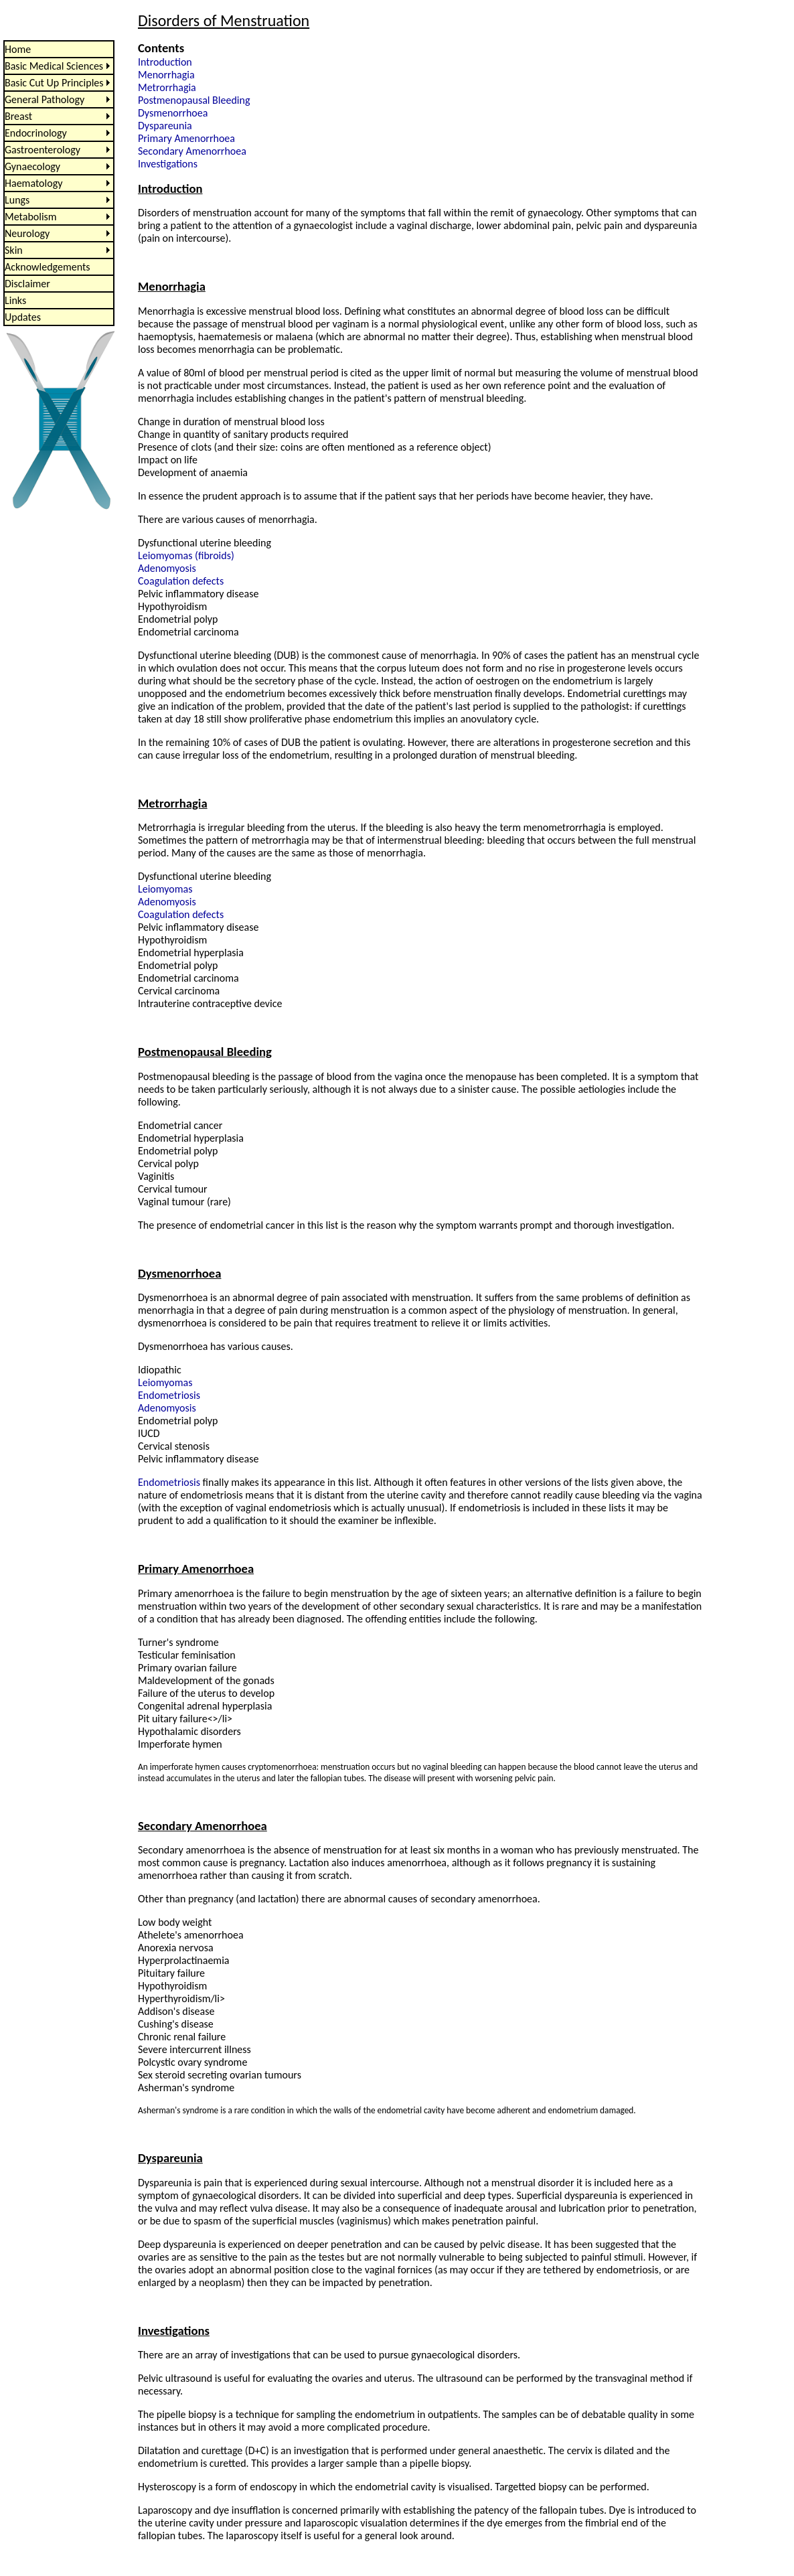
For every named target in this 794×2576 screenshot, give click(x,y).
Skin (14, 250)
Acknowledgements (47, 266)
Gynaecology (32, 166)
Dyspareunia (165, 125)
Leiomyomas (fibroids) (186, 555)
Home (18, 49)
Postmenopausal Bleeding (194, 100)
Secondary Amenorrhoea (192, 151)
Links (15, 300)
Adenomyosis (167, 568)
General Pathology (44, 99)
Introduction (165, 62)
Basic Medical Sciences (54, 66)
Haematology (33, 183)
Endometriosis (169, 1395)
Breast (18, 116)
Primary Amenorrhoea (186, 138)
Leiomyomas (165, 889)
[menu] (59, 183)
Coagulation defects (181, 581)
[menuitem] (59, 49)
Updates (23, 317)
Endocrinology (36, 133)
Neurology (27, 233)
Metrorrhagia (167, 87)
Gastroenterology (42, 149)
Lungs (17, 200)
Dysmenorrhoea (173, 112)
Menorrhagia (166, 74)
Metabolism (31, 216)
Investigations (167, 163)
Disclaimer (27, 283)
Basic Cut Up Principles (54, 82)
